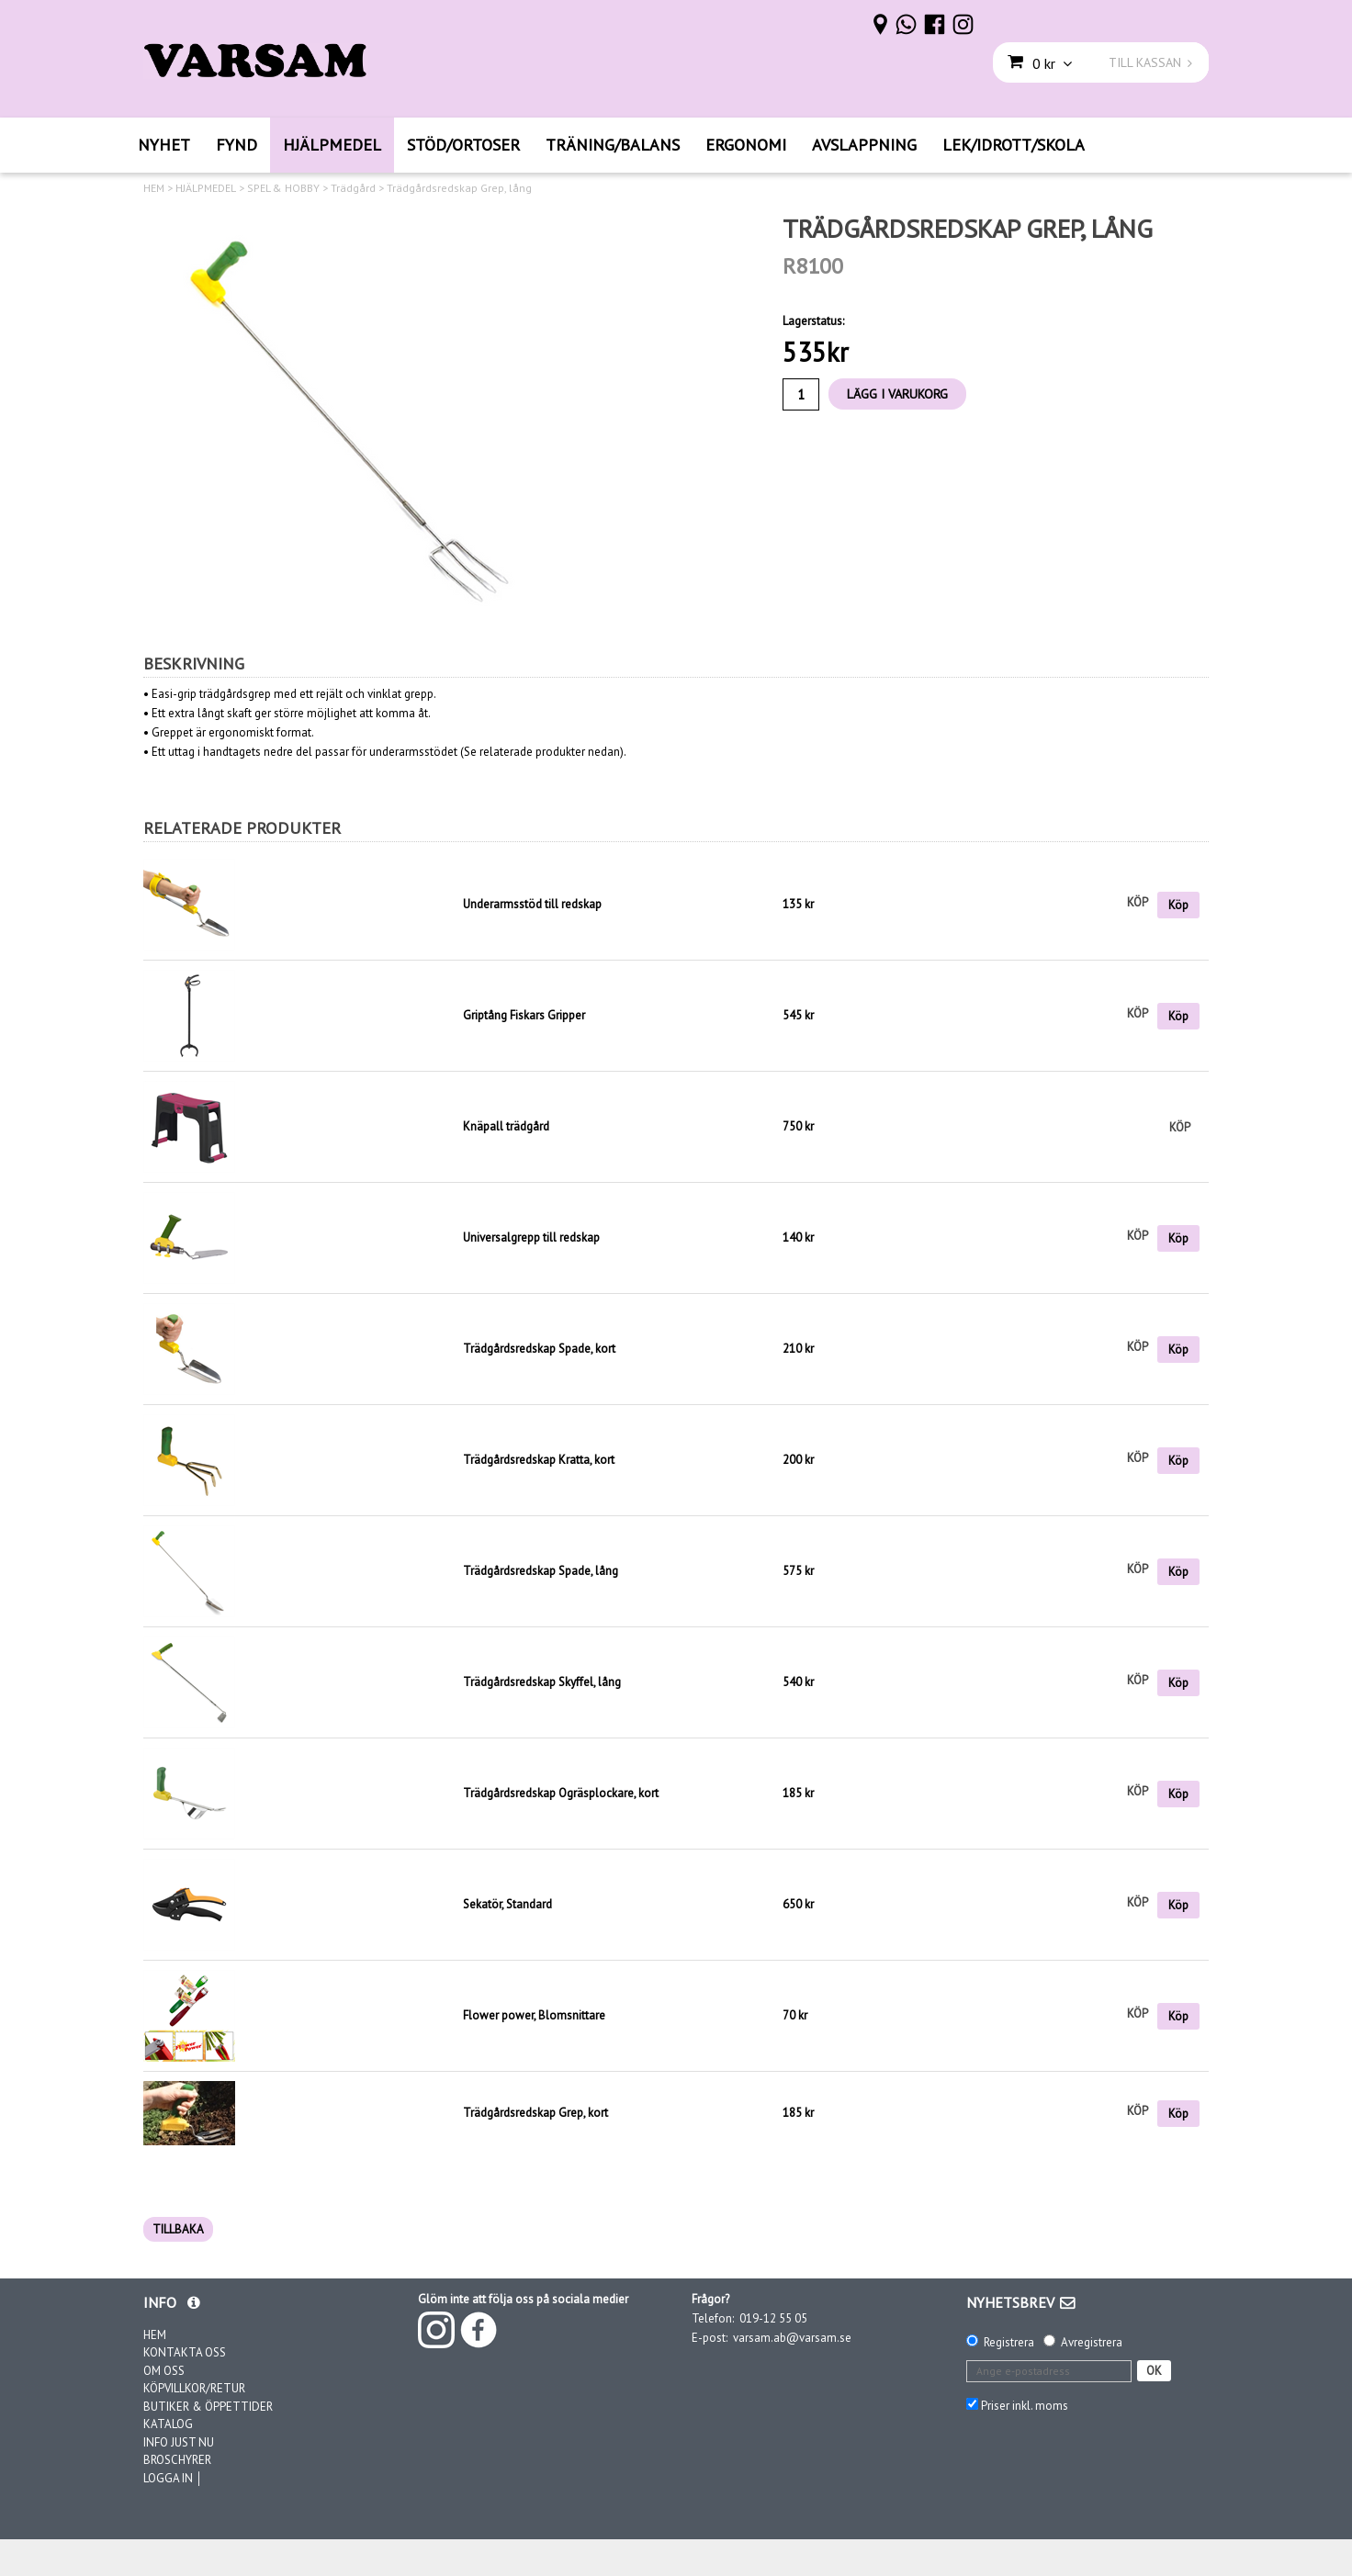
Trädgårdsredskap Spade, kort (539, 1348)
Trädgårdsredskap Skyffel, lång (542, 1682)
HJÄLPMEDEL (332, 144)
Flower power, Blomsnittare (534, 2015)
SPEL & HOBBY (283, 188)
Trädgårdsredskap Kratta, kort (538, 1460)
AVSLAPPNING (864, 144)
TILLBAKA (178, 2229)
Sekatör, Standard (507, 1904)
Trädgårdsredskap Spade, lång (540, 1571)
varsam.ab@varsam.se (792, 2337)
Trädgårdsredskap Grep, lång (459, 188)
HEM (153, 188)
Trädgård (353, 188)
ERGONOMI (745, 144)
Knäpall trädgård (506, 1126)
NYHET (164, 144)
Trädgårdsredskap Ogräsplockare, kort (561, 1793)
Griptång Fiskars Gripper (524, 1015)
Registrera (1009, 2342)
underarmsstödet (413, 751)
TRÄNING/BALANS (613, 144)
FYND (236, 144)
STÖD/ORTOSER (463, 144)
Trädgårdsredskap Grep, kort (535, 2112)
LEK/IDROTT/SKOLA (1013, 144)
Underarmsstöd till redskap (532, 904)
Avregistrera (1091, 2342)
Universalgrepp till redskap (531, 1237)
